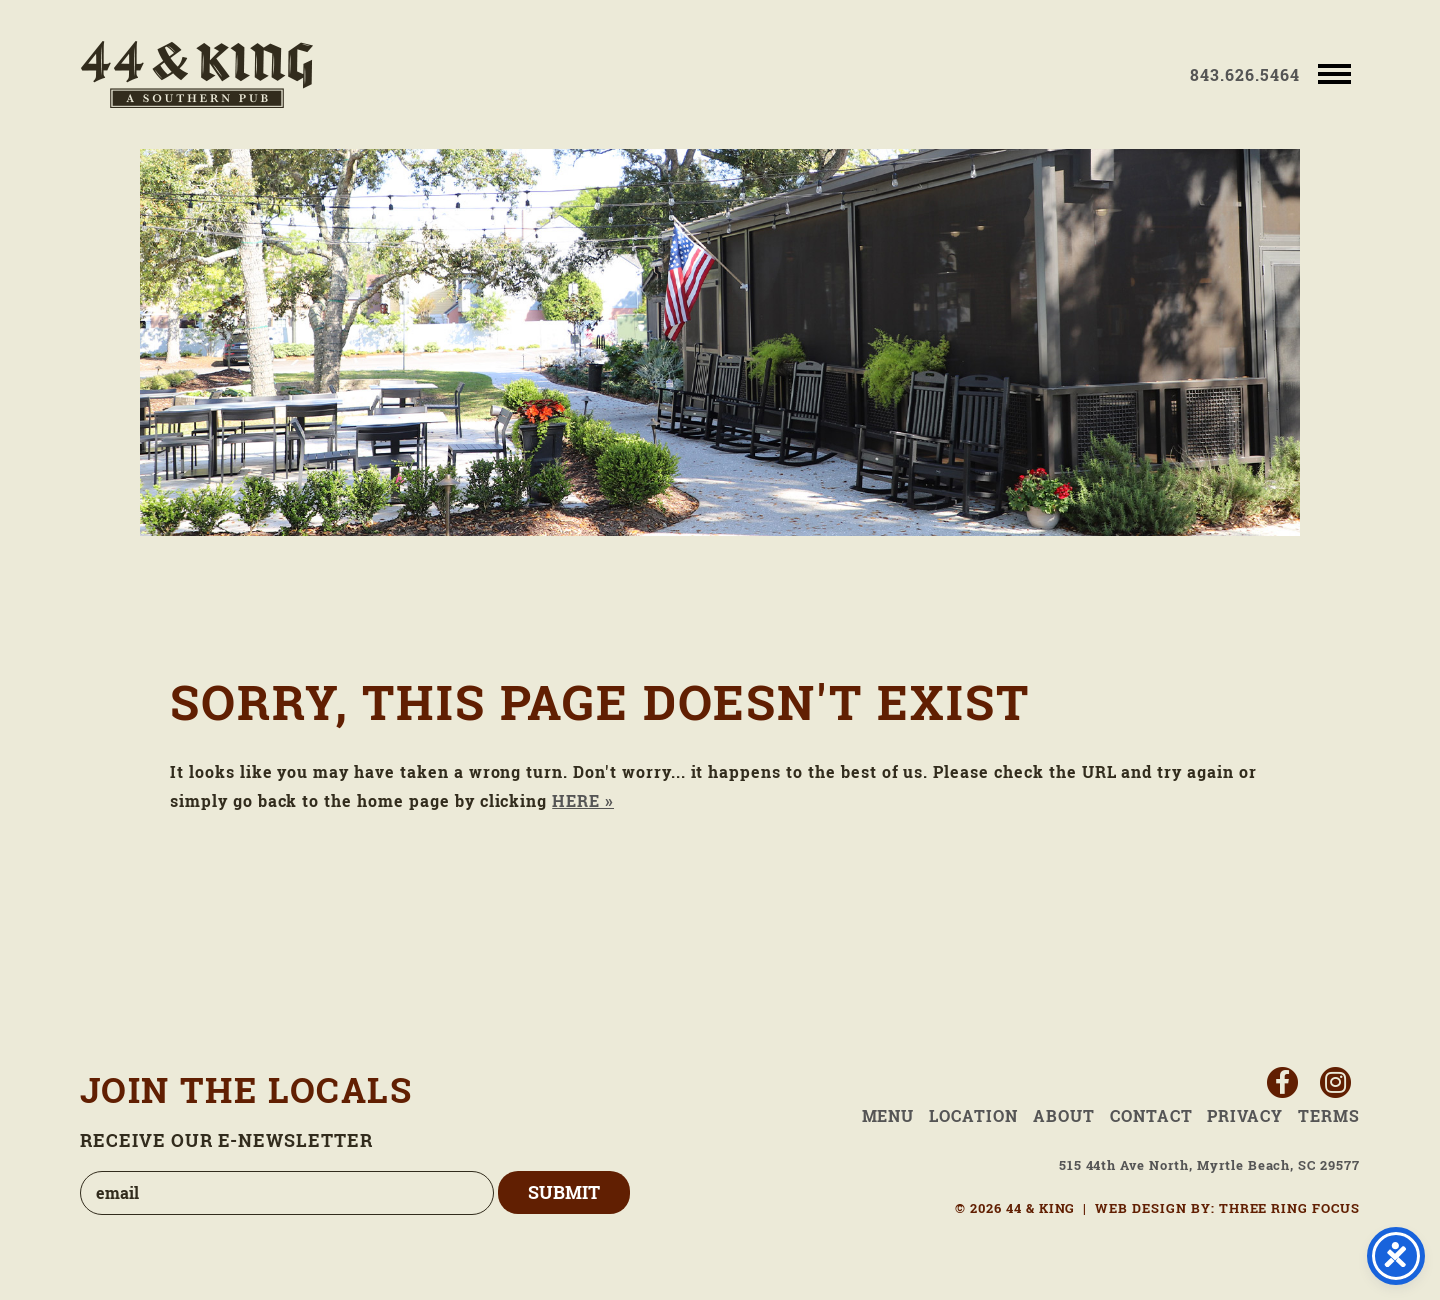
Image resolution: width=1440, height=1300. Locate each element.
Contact (1151, 1116)
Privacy (1245, 1116)
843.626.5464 (1245, 75)
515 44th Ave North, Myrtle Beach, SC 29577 (1209, 1165)
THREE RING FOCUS (1289, 1208)
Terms (1329, 1116)
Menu (888, 1116)
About (1064, 1116)
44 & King (197, 74)
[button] (1334, 72)
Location (973, 1116)
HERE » (583, 801)
